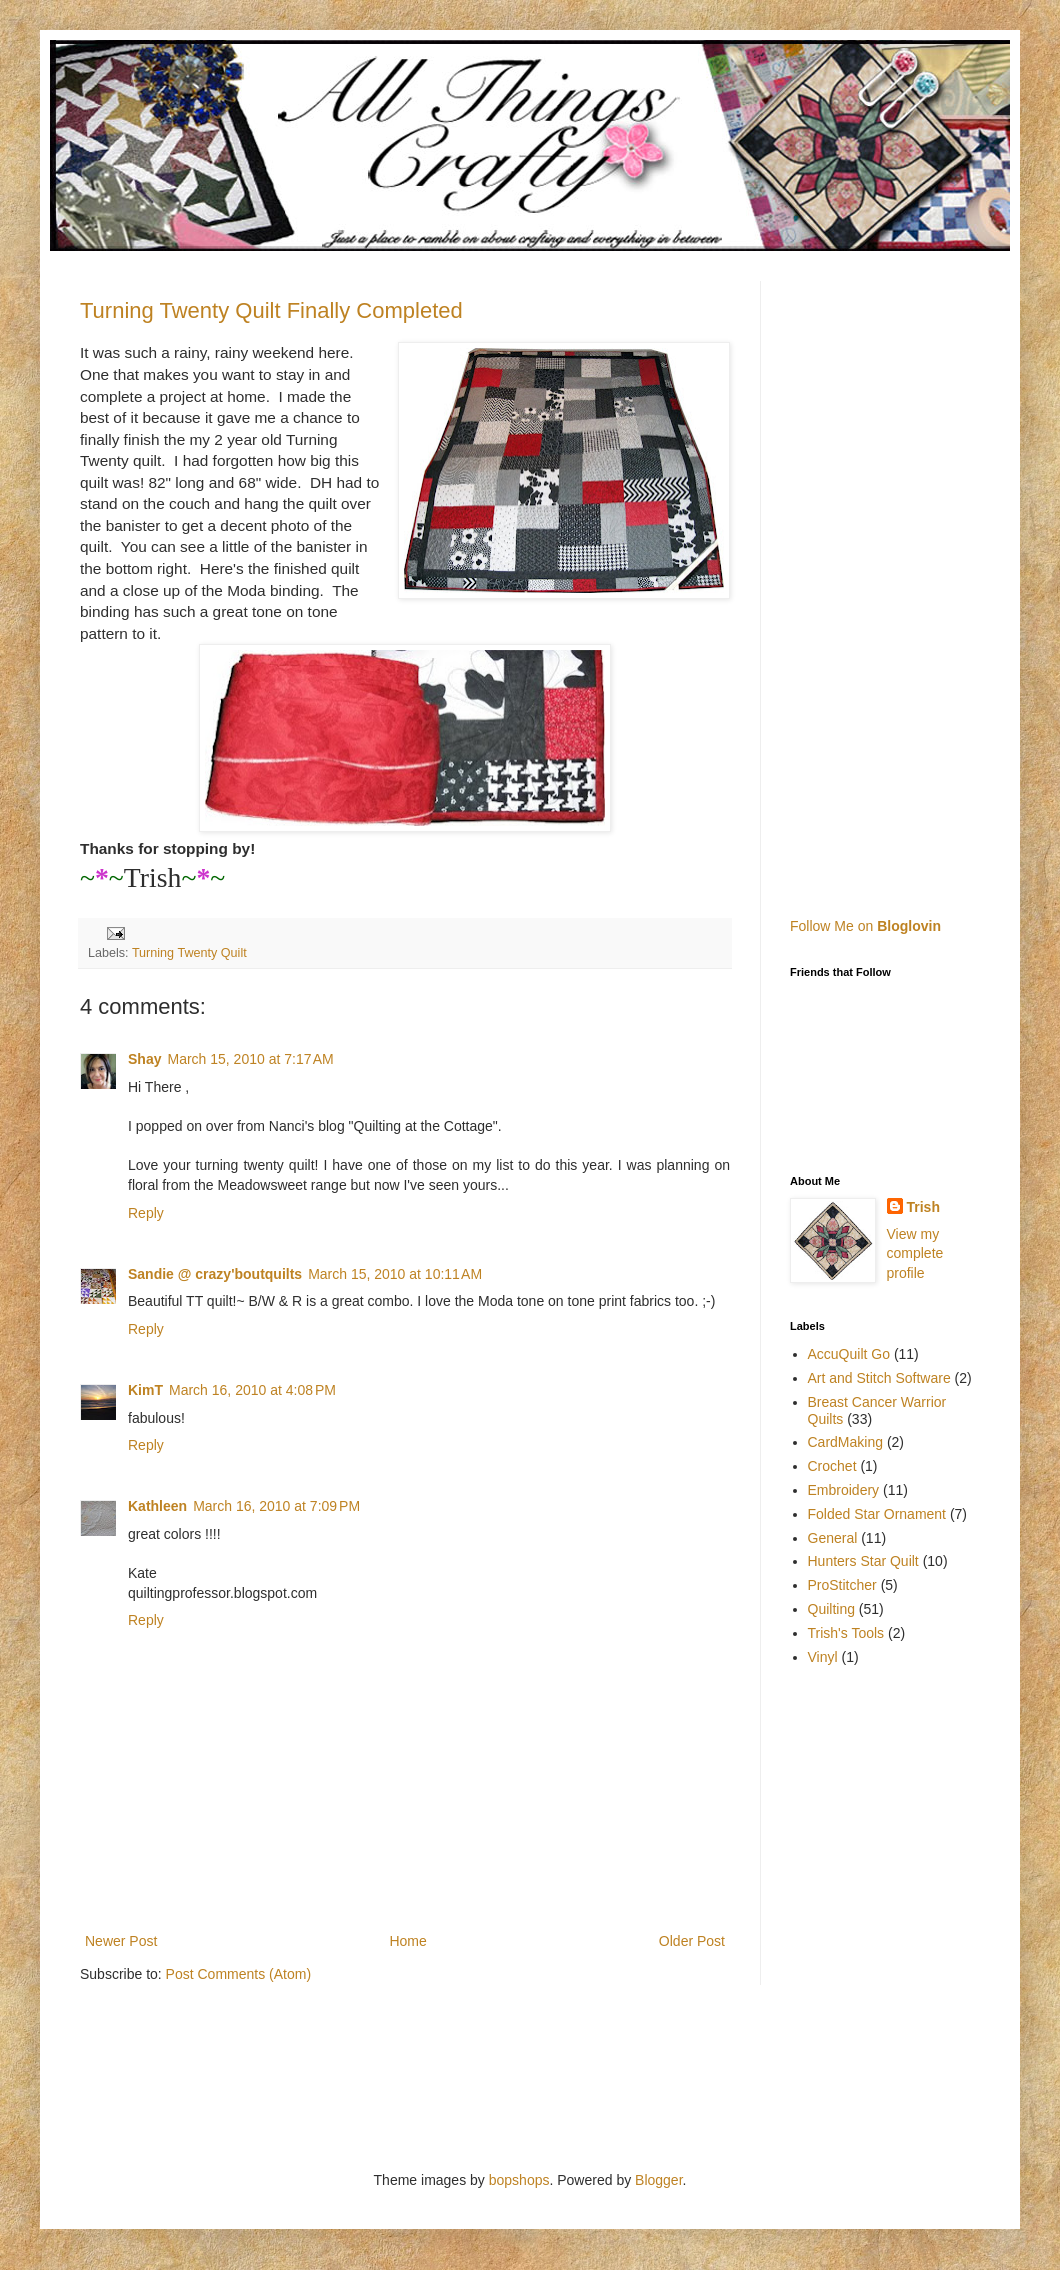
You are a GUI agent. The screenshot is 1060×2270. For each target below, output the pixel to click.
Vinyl (823, 1657)
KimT (145, 1390)
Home (407, 1941)
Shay (144, 1059)
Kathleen (157, 1506)
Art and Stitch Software (879, 1378)
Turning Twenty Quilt (189, 953)
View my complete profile (915, 1253)
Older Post (692, 1941)
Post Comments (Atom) (238, 1974)
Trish (923, 1207)
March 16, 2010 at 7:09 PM (276, 1506)
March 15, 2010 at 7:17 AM (250, 1059)
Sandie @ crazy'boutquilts (215, 1274)
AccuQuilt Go (849, 1354)
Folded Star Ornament (877, 1514)
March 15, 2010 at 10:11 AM (395, 1274)
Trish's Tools (846, 1633)
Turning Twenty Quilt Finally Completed (271, 310)
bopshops (519, 2180)
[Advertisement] (907, 581)
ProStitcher (842, 1585)
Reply (146, 1213)
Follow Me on (865, 926)
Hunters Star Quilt (863, 1561)
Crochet (832, 1466)
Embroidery (844, 1490)
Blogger (658, 2180)
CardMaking (845, 1442)
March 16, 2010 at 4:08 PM (252, 1390)
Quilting (831, 1609)
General (833, 1538)
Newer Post (121, 1941)
